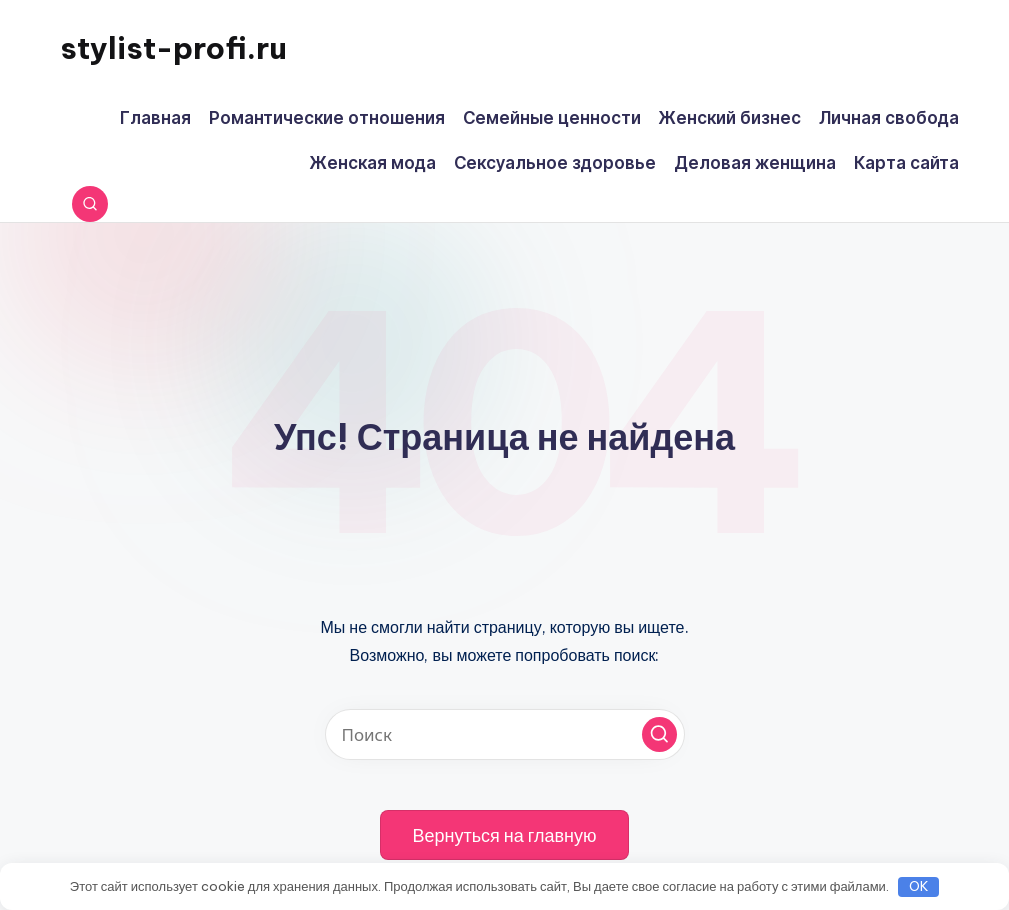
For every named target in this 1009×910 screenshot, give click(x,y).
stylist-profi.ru (173, 48)
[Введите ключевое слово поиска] (505, 734)
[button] (659, 734)
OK (919, 886)
